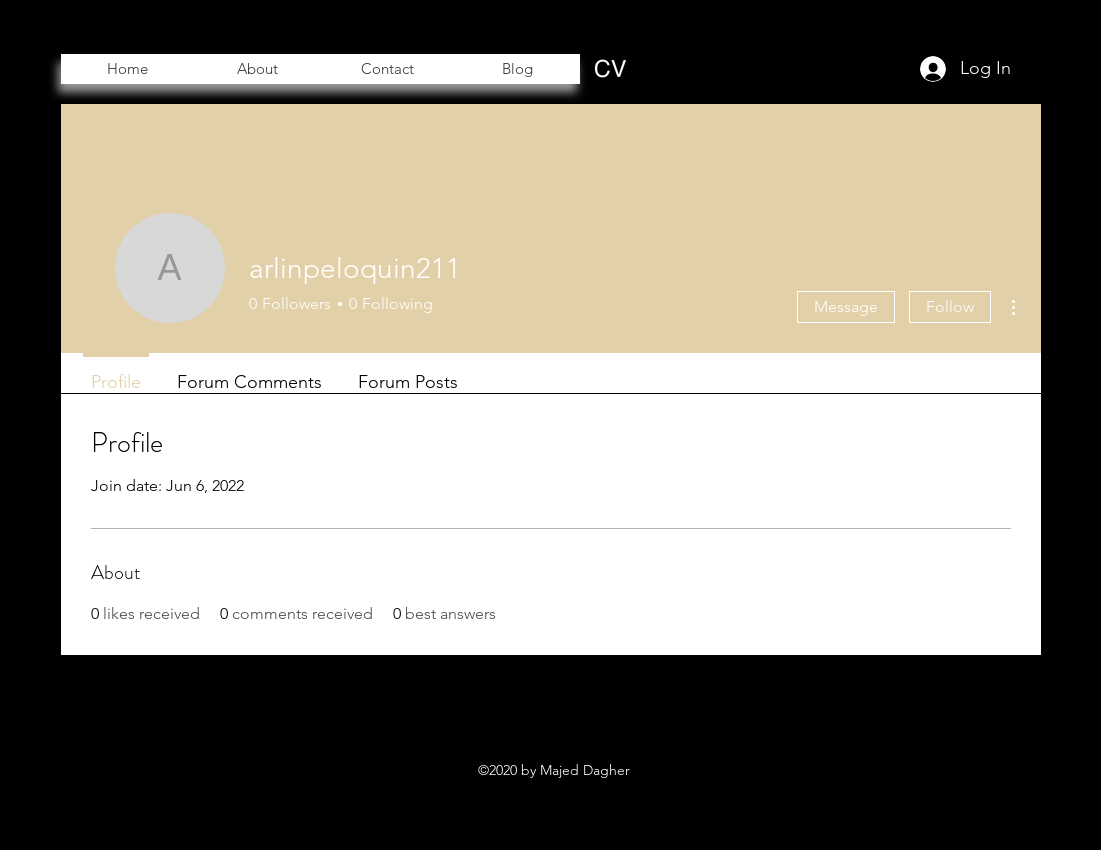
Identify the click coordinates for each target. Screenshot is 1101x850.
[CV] (610, 68)
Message (846, 306)
